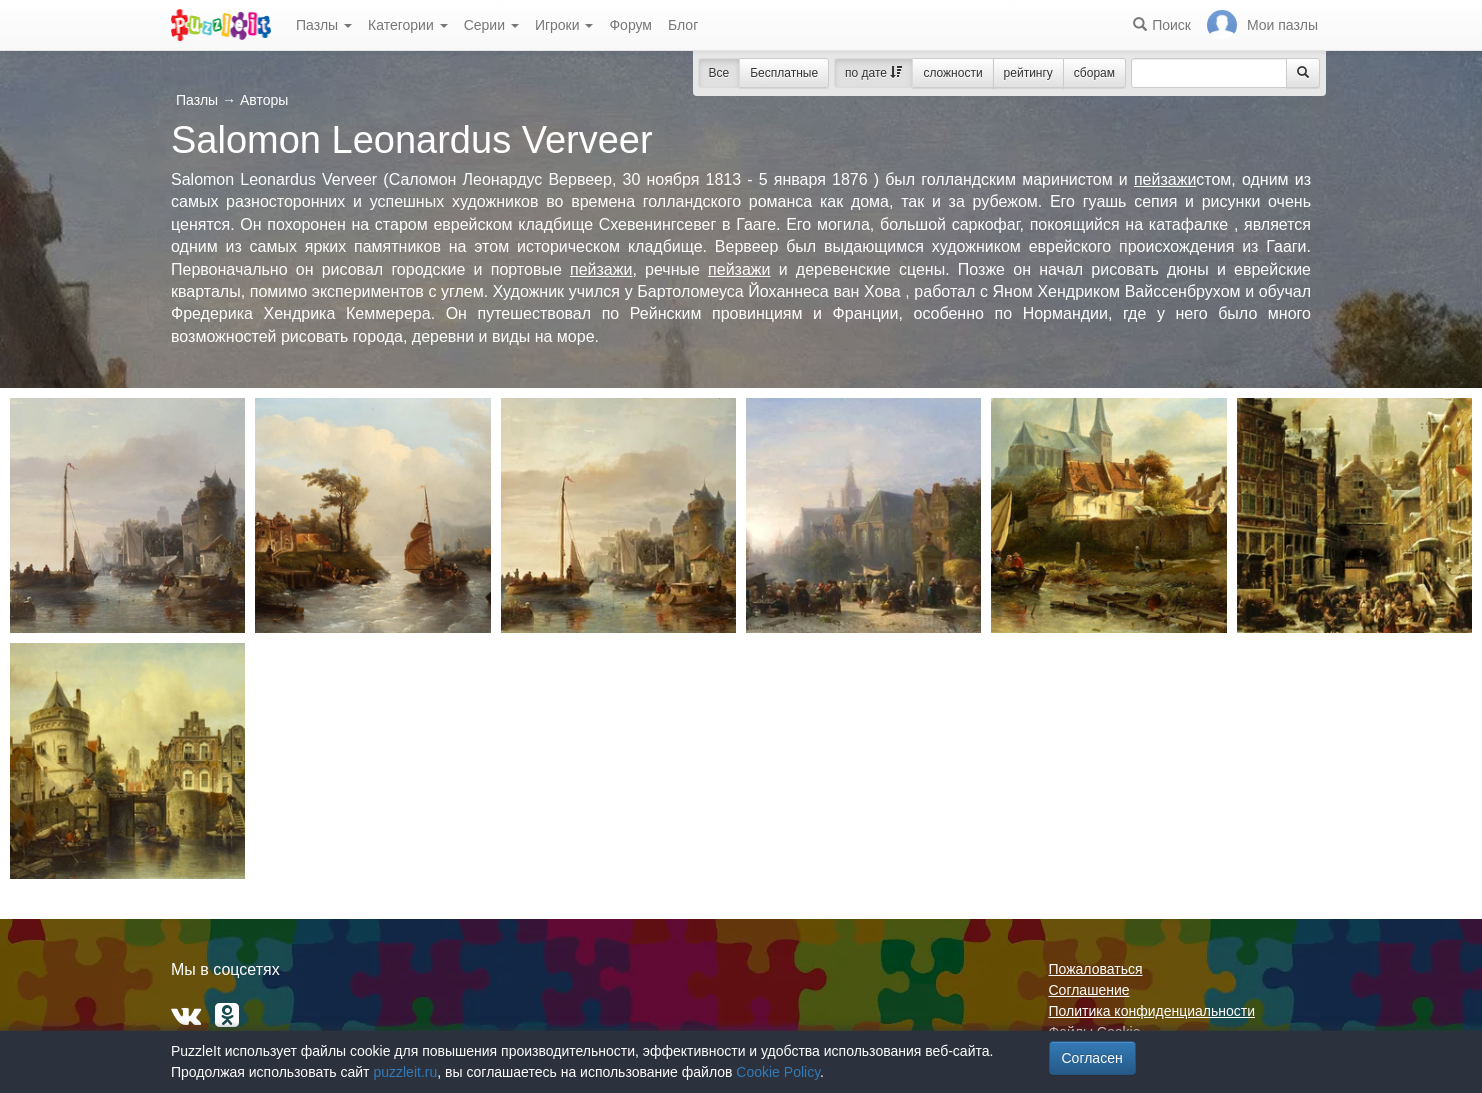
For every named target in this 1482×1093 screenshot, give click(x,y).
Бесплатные (784, 73)
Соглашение (1089, 990)
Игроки (564, 25)
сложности (952, 73)
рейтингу (1028, 73)
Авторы (264, 100)
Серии (491, 25)
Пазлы (324, 25)
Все (719, 73)
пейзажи (1165, 179)
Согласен (1092, 1058)
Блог (683, 25)
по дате (873, 73)
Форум (630, 25)
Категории (408, 25)
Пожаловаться (1096, 969)
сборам (1094, 73)
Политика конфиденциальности (1152, 1011)
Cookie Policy (778, 1072)
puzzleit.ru (405, 1072)
